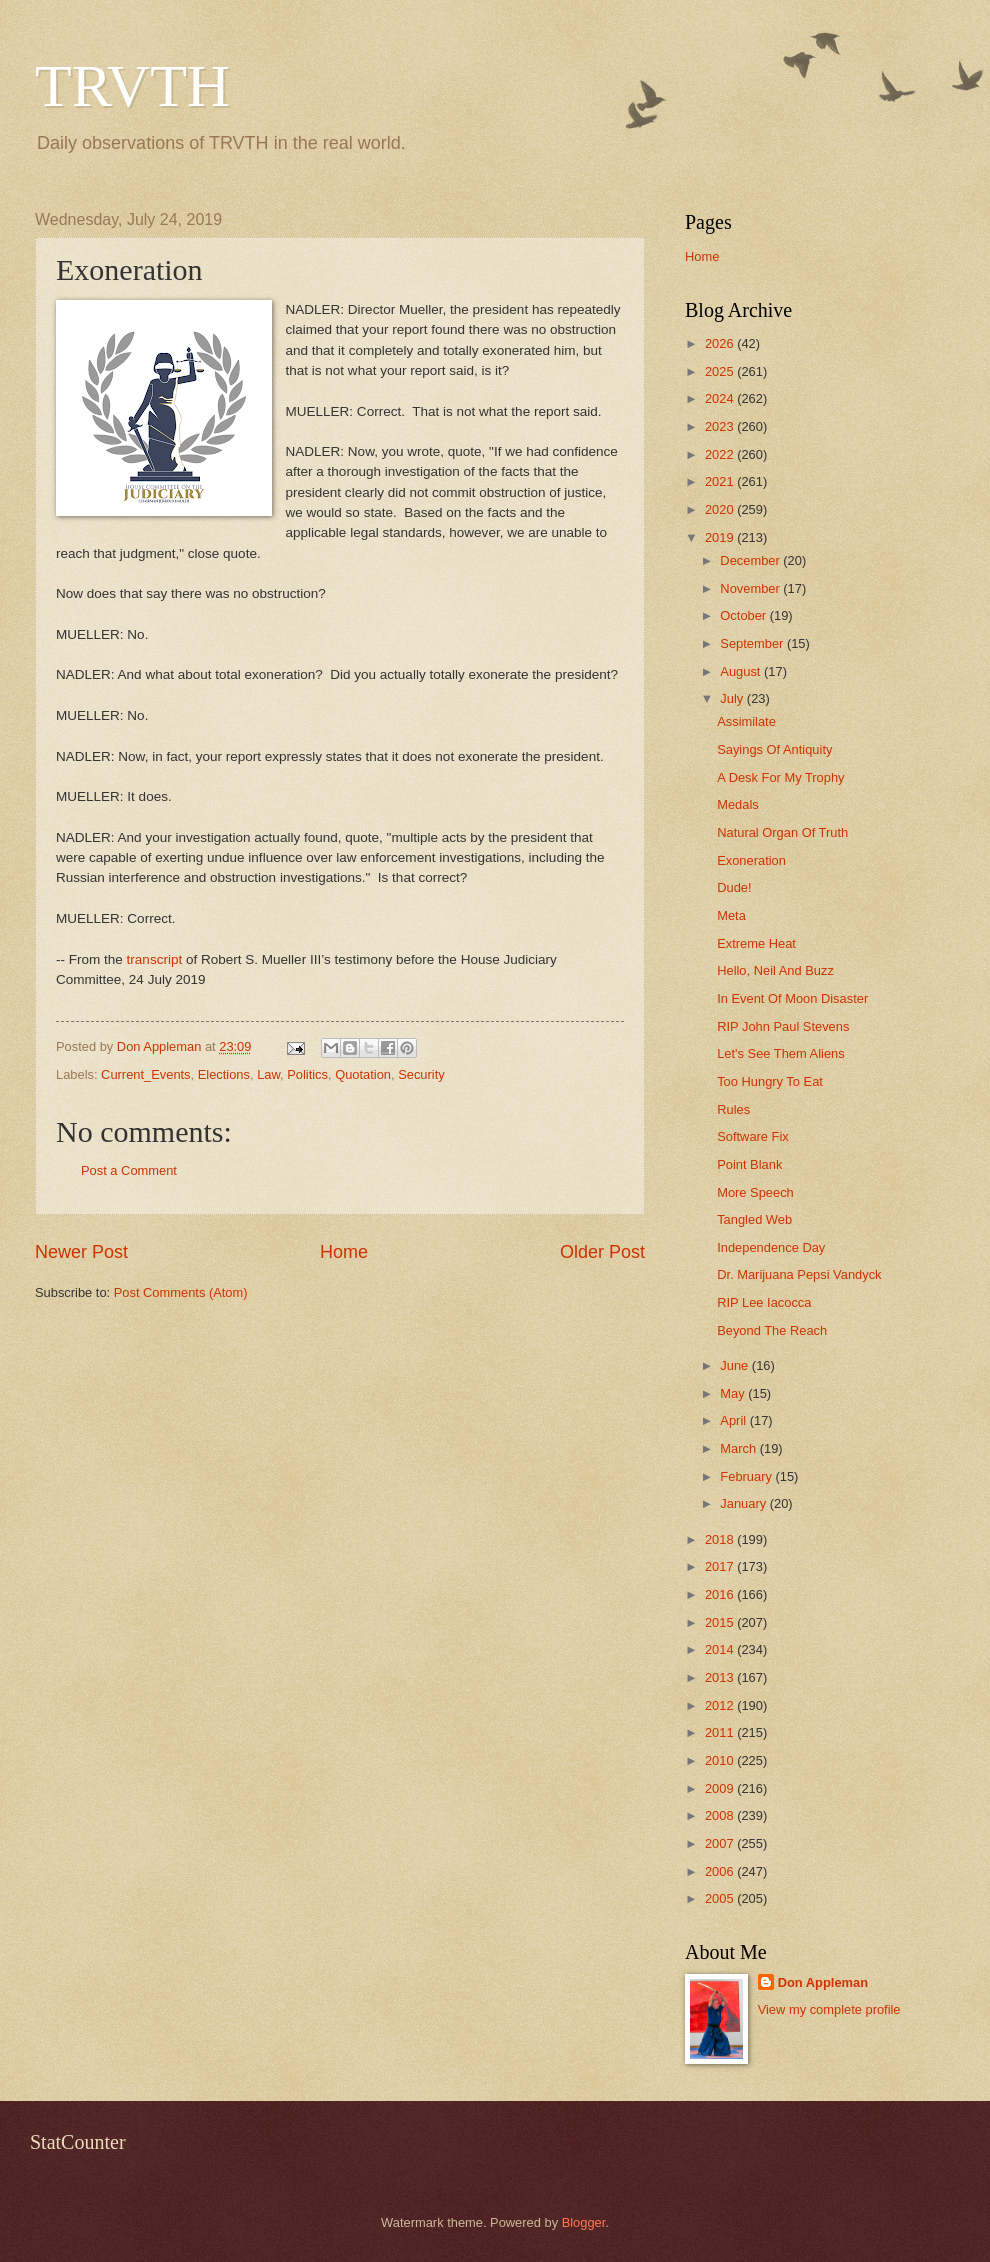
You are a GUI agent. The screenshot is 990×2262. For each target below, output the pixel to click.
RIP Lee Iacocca (764, 1302)
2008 (721, 1815)
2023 (721, 426)
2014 (721, 1649)
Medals (738, 804)
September (753, 643)
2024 (721, 398)
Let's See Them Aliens (780, 1053)
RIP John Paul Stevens (783, 1026)
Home (344, 1252)
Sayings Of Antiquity (774, 749)
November (751, 588)
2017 (721, 1566)
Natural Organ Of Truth (782, 832)
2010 (721, 1760)
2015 (721, 1622)
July (733, 698)
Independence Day (771, 1247)
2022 (721, 454)
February (747, 1476)
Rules (733, 1109)
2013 (721, 1677)
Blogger (584, 2222)
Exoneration (751, 860)
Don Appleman (823, 1982)
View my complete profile (829, 2009)
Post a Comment (129, 1170)
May (734, 1393)
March (739, 1448)
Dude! (734, 887)
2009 (721, 1788)
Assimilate (746, 721)
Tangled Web (754, 1219)
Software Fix (753, 1136)
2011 (721, 1732)
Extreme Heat (756, 943)
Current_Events (145, 1074)
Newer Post (81, 1252)
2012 (721, 1705)
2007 (721, 1843)
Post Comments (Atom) (181, 1292)
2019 (721, 537)
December (751, 560)
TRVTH (132, 86)
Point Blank (749, 1164)
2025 (721, 371)
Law (268, 1074)
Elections (224, 1074)
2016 (721, 1594)
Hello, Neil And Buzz (775, 970)
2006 (721, 1871)
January (744, 1503)
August (742, 671)
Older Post (602, 1252)
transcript (155, 959)
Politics (307, 1074)
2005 (721, 1898)
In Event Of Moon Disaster (792, 998)
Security (421, 1074)
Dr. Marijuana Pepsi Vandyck (799, 1274)
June (736, 1365)
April (734, 1420)
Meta (731, 915)
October (744, 615)
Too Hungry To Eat (770, 1081)
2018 (721, 1539)
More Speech (755, 1192)
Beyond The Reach (772, 1330)
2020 (721, 509)
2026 (721, 343)
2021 (721, 481)
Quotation (363, 1074)
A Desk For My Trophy (780, 777)
